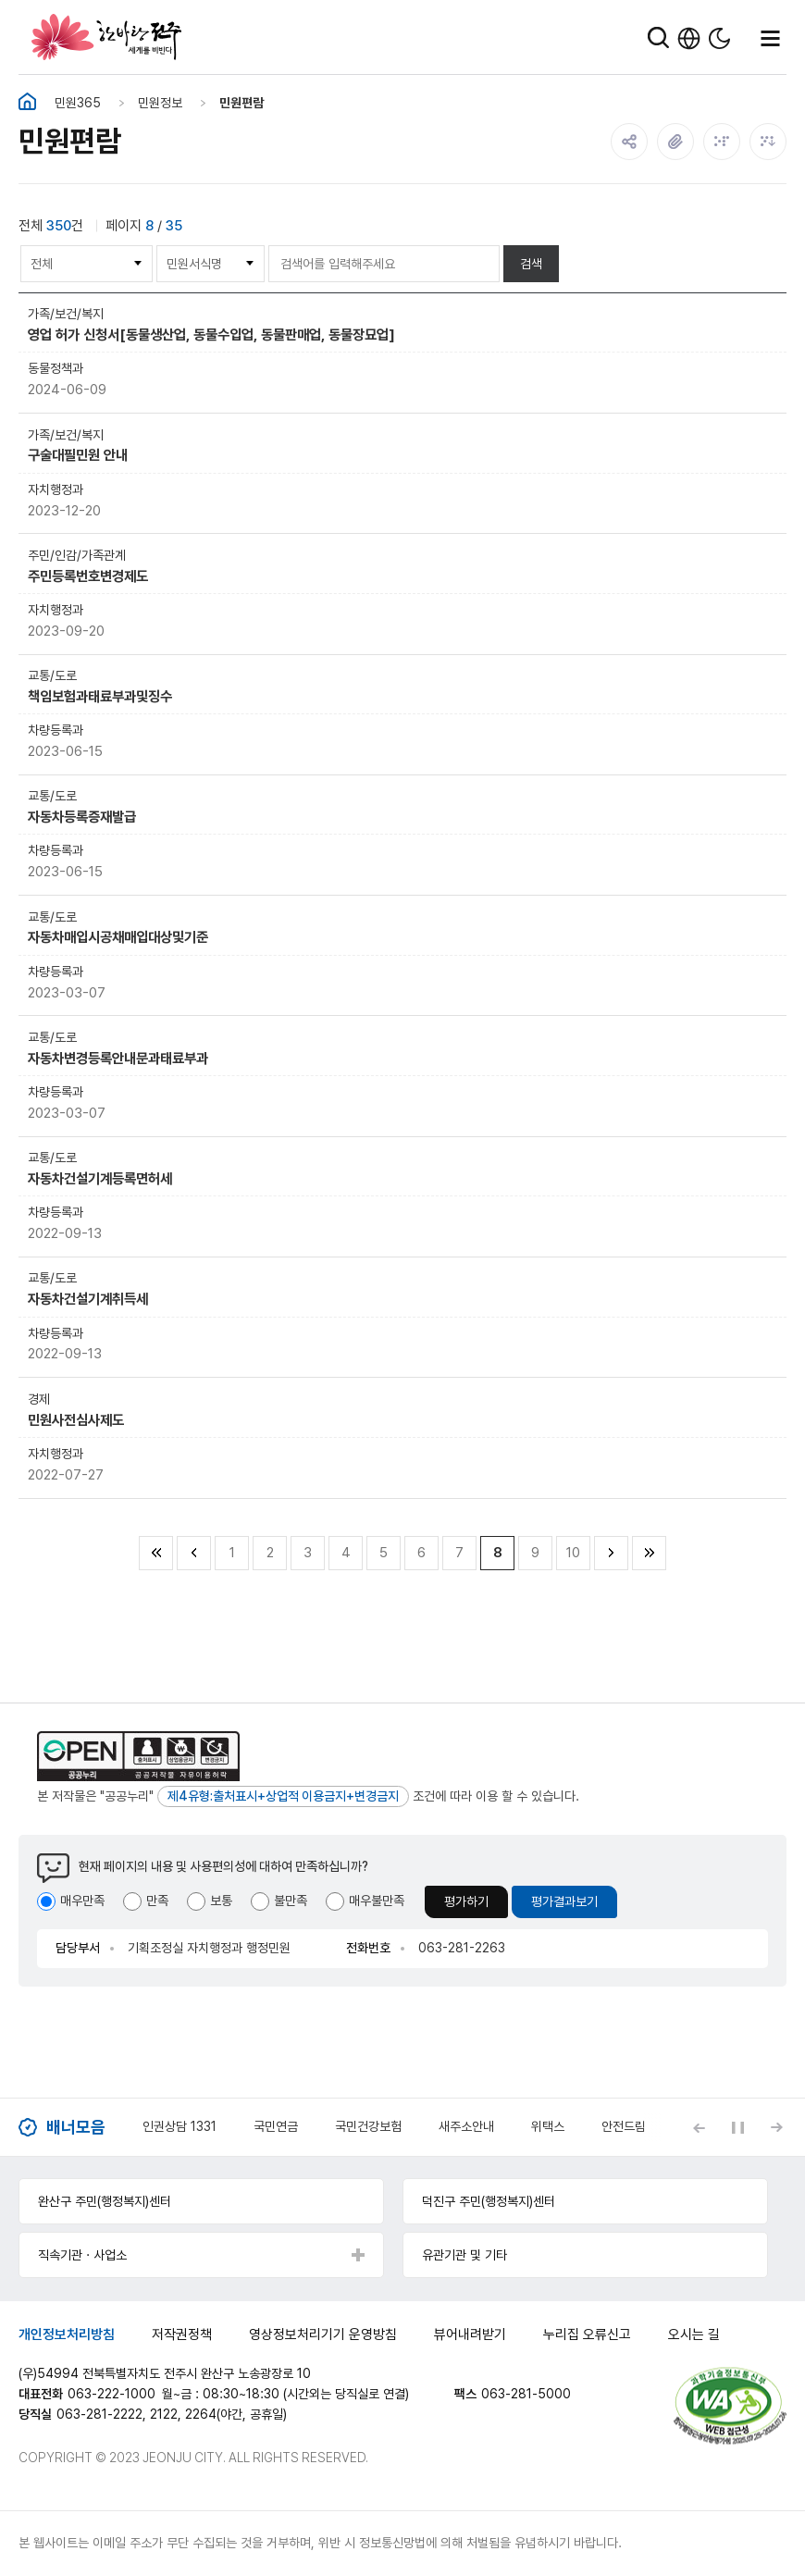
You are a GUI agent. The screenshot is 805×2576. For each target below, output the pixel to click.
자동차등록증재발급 (82, 816)
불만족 (290, 1900)
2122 (164, 2414)
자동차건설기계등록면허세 (100, 1178)
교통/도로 (52, 675)
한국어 (689, 38)
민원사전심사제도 (76, 1420)
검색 (531, 263)
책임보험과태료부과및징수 (100, 696)
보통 (221, 1900)
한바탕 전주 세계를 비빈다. (106, 37)
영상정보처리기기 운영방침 (323, 2334)
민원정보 (160, 102)
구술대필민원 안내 (78, 455)
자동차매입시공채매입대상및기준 (118, 937)
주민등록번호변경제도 (88, 576)
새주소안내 (466, 2126)
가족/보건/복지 (66, 313)
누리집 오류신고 (587, 2334)
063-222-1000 (111, 2393)
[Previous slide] (698, 2127)
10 (573, 1552)
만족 (157, 1900)
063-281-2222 (99, 2414)
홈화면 (27, 102)
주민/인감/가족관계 (77, 555)
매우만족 (82, 1900)
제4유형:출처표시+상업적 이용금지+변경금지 (283, 1796)
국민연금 (276, 2126)
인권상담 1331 (179, 2126)
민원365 (78, 102)
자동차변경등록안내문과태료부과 (118, 1058)
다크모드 (719, 38)
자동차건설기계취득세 (88, 1298)
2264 (201, 2414)
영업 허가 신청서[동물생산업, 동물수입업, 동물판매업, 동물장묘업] (211, 334)
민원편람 (241, 102)
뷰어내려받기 (470, 2334)
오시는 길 (694, 2334)
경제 (39, 1399)
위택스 (547, 2126)
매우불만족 (376, 1900)
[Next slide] (776, 2127)
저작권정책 (182, 2334)
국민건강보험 (368, 2126)
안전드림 (623, 2126)
